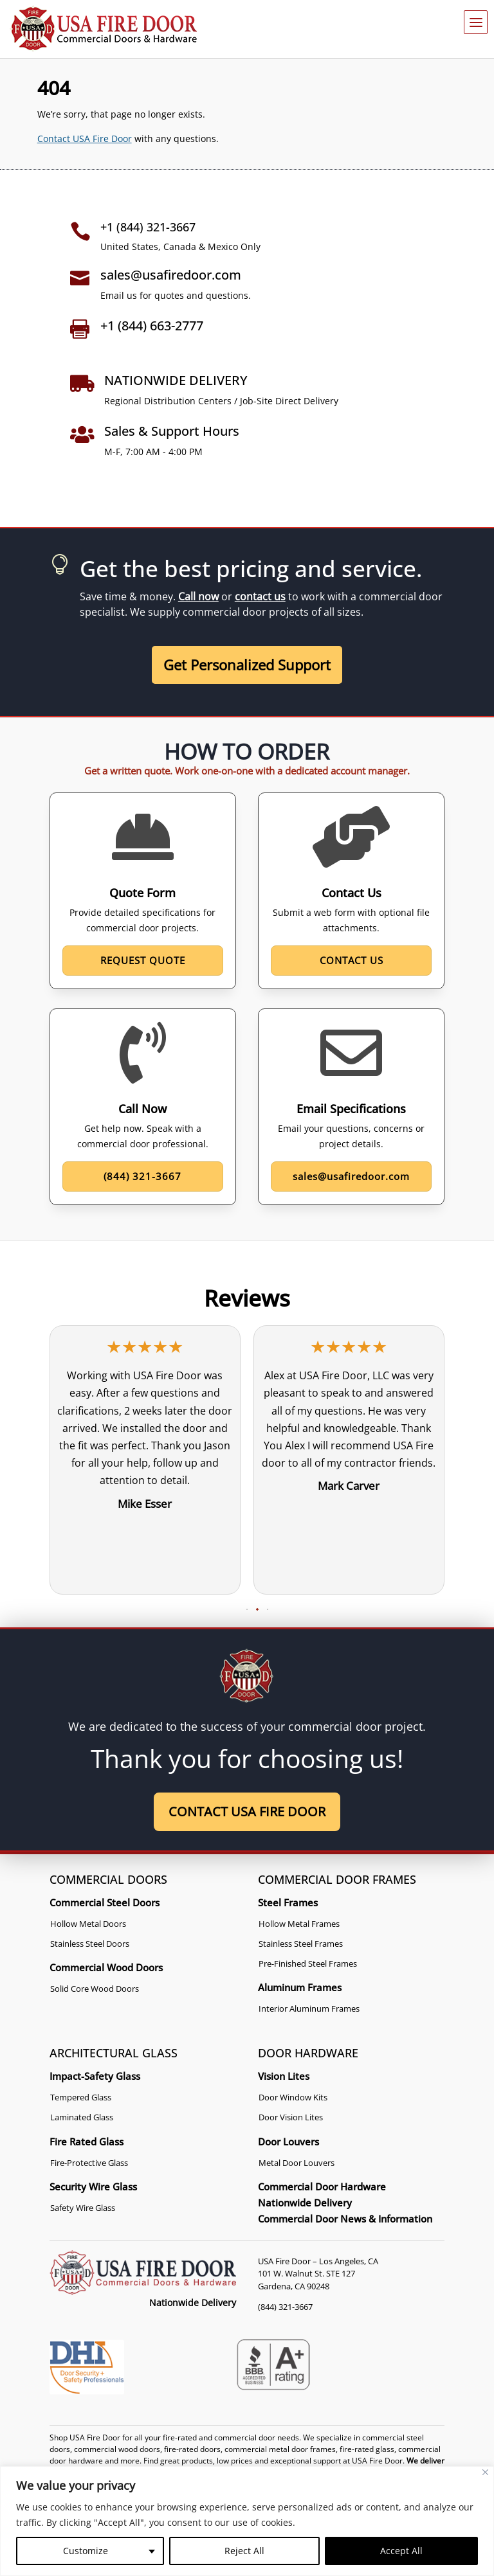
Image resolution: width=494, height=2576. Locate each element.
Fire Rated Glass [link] (87, 2141)
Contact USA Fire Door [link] (84, 138)
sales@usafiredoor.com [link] (170, 274)
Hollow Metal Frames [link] (299, 1923)
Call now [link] (198, 596)
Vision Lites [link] (283, 2076)
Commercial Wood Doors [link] (106, 1967)
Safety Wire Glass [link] (82, 2208)
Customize (85, 2551)
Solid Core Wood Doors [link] (94, 1988)
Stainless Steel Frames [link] (301, 1943)
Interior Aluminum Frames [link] (309, 2008)
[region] (247, 2521)
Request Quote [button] (142, 960)
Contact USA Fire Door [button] (247, 1811)
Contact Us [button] (351, 960)
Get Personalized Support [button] (247, 664)
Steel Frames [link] (288, 1902)
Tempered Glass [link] (80, 2097)
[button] (236, 1609)
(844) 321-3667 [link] (285, 2307)
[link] (104, 29)
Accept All (401, 2551)
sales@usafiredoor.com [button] (351, 1176)
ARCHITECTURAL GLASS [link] (114, 2053)
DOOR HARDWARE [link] (308, 2053)
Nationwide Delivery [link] (305, 2202)
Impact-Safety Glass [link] (95, 2076)
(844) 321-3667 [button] (142, 1176)
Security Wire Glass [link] (93, 2186)
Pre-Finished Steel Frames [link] (308, 1963)
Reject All (244, 2551)
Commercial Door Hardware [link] (322, 2186)
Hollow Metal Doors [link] (88, 1923)
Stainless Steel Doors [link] (89, 1943)
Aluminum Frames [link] (300, 1987)
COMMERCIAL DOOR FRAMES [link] (337, 1879)
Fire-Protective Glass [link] (89, 2163)
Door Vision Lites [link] (291, 2118)
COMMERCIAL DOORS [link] (108, 1879)
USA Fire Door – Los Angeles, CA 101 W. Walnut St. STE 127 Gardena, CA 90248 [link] (318, 2273)
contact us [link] (260, 596)
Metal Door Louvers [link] (296, 2163)
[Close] (485, 2472)
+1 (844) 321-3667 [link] (148, 227)
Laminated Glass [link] (81, 2118)
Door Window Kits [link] (293, 2097)
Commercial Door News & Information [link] (345, 2218)
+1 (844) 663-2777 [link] (151, 325)
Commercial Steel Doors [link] (105, 1902)
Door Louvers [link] (288, 2141)
